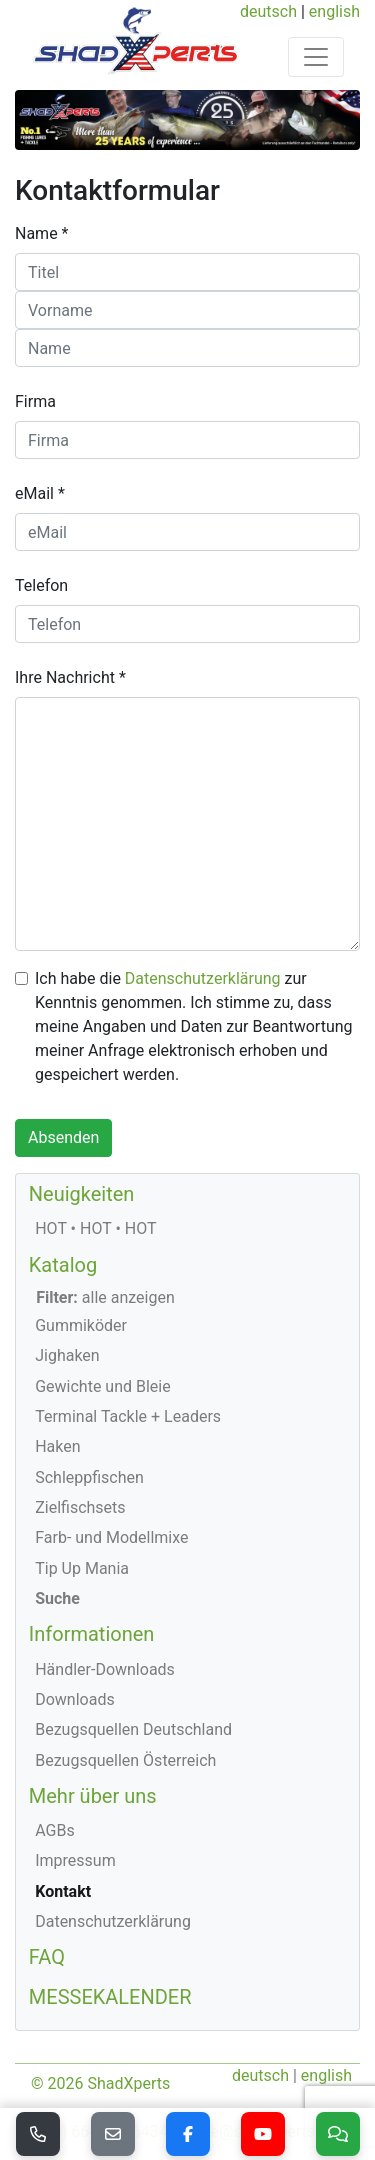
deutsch (268, 11)
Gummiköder (81, 1325)
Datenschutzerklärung (203, 978)
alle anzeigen (105, 1297)
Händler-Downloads (105, 1669)
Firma (35, 401)
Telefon (41, 585)
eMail (34, 493)
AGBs (54, 1830)
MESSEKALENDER (110, 1997)
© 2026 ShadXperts (100, 2083)
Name (36, 233)
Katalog (63, 1265)
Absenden (63, 1137)
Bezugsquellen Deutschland (133, 1729)
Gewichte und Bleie (103, 1386)
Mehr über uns (93, 1796)
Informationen (92, 1634)
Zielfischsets (80, 1507)
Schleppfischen (89, 1477)
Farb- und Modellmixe (111, 1537)
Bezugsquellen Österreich (125, 1760)
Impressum (75, 1860)
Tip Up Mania (82, 1568)
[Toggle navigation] (316, 57)
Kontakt (63, 1891)
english (334, 11)
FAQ (47, 1957)
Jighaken (67, 1355)
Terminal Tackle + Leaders (128, 1416)
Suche (57, 1598)
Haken (57, 1446)
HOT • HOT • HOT (95, 1228)
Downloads (74, 1699)
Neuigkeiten (82, 1194)
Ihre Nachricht (65, 677)
